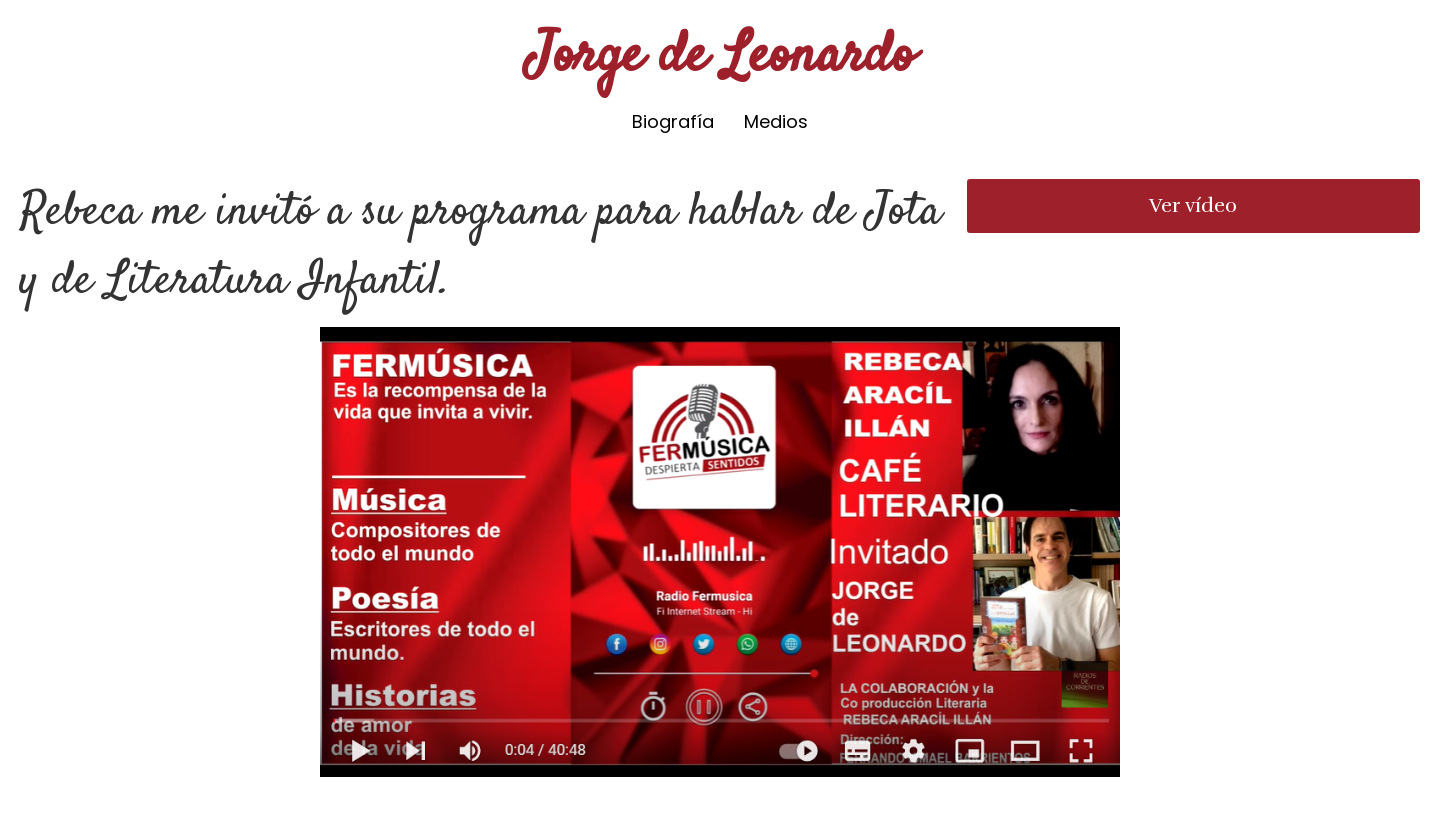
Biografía (673, 121)
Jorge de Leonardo (720, 57)
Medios (776, 121)
